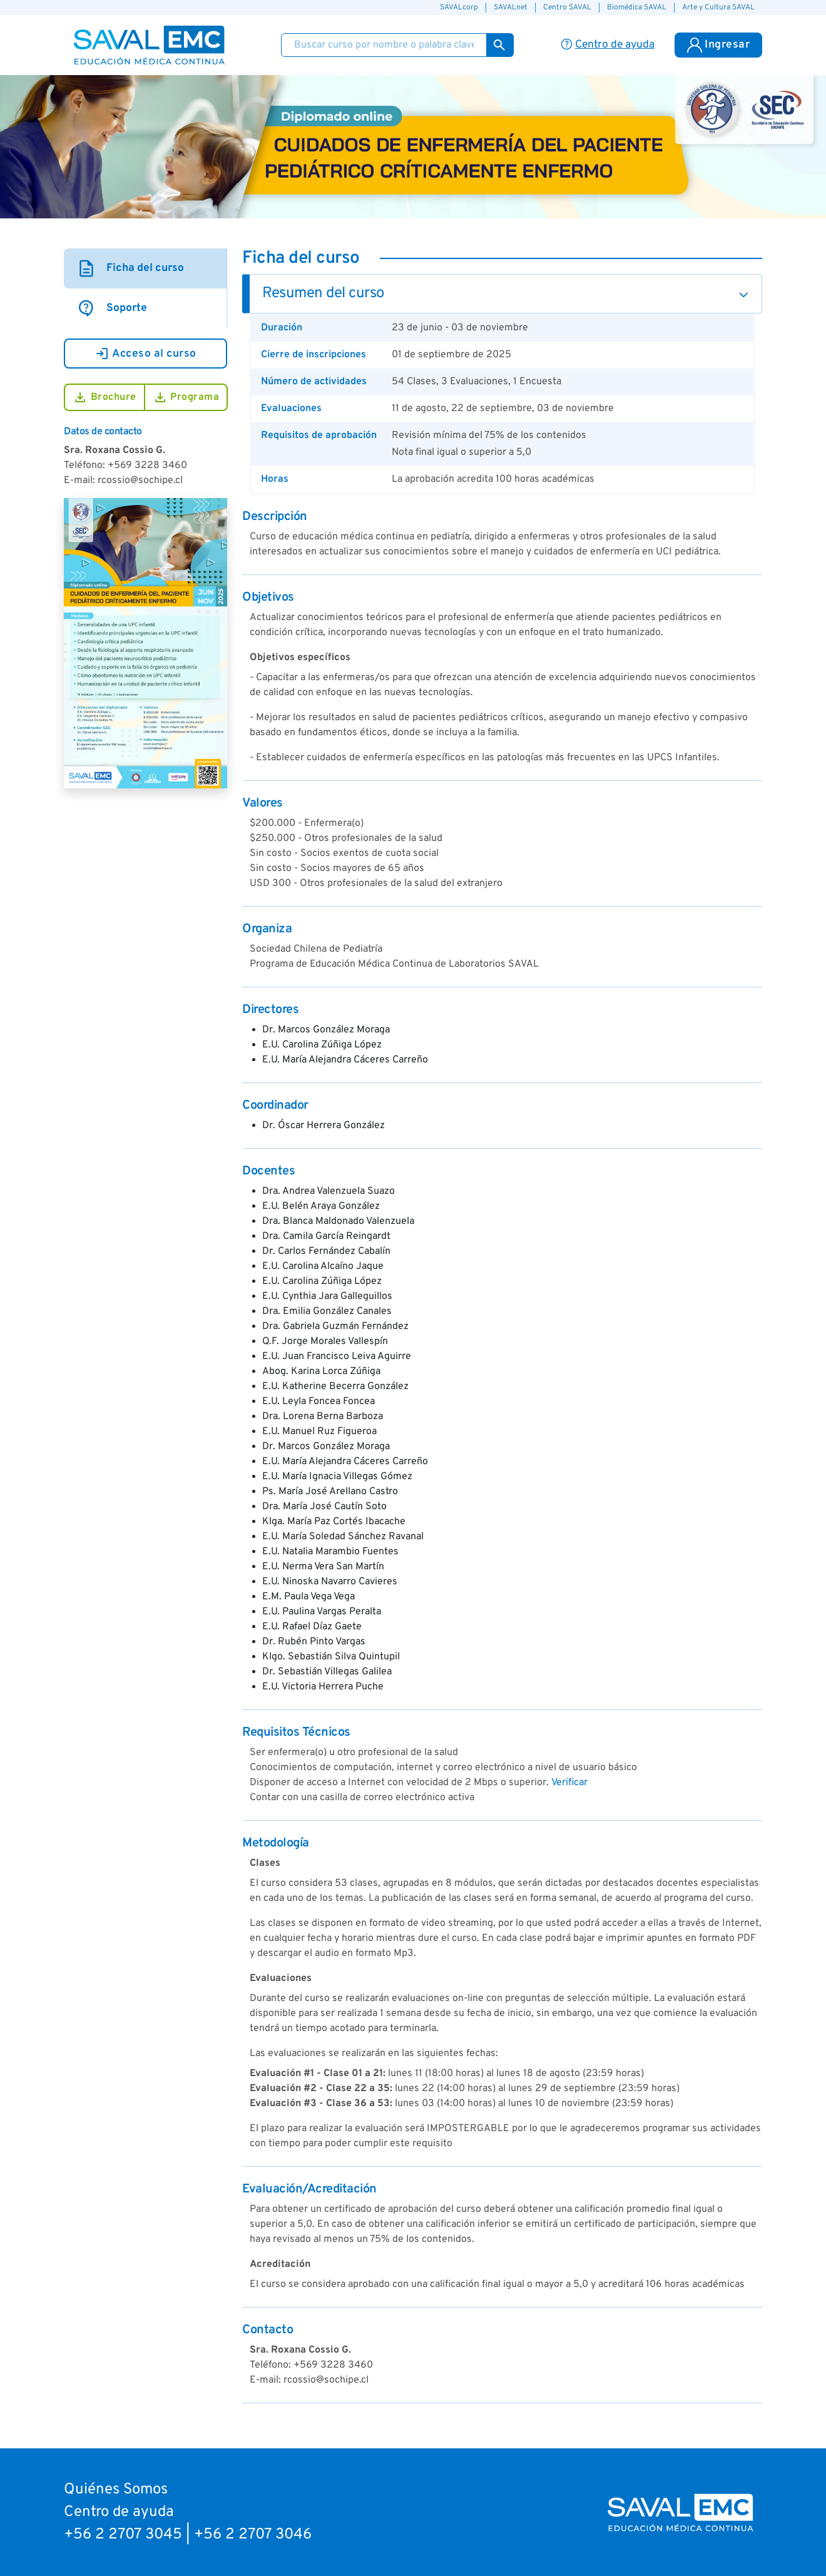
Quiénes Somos (116, 2489)
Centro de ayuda (119, 2512)
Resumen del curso (323, 293)
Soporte (111, 308)
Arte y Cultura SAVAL (718, 8)
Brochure (104, 397)
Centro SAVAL (567, 8)
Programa (186, 397)
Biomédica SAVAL (636, 8)
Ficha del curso (130, 268)
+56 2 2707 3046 (253, 2534)
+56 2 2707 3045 (123, 2534)
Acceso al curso (145, 353)
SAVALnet (511, 8)
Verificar (569, 1782)
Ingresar (718, 45)
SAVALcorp (459, 8)
